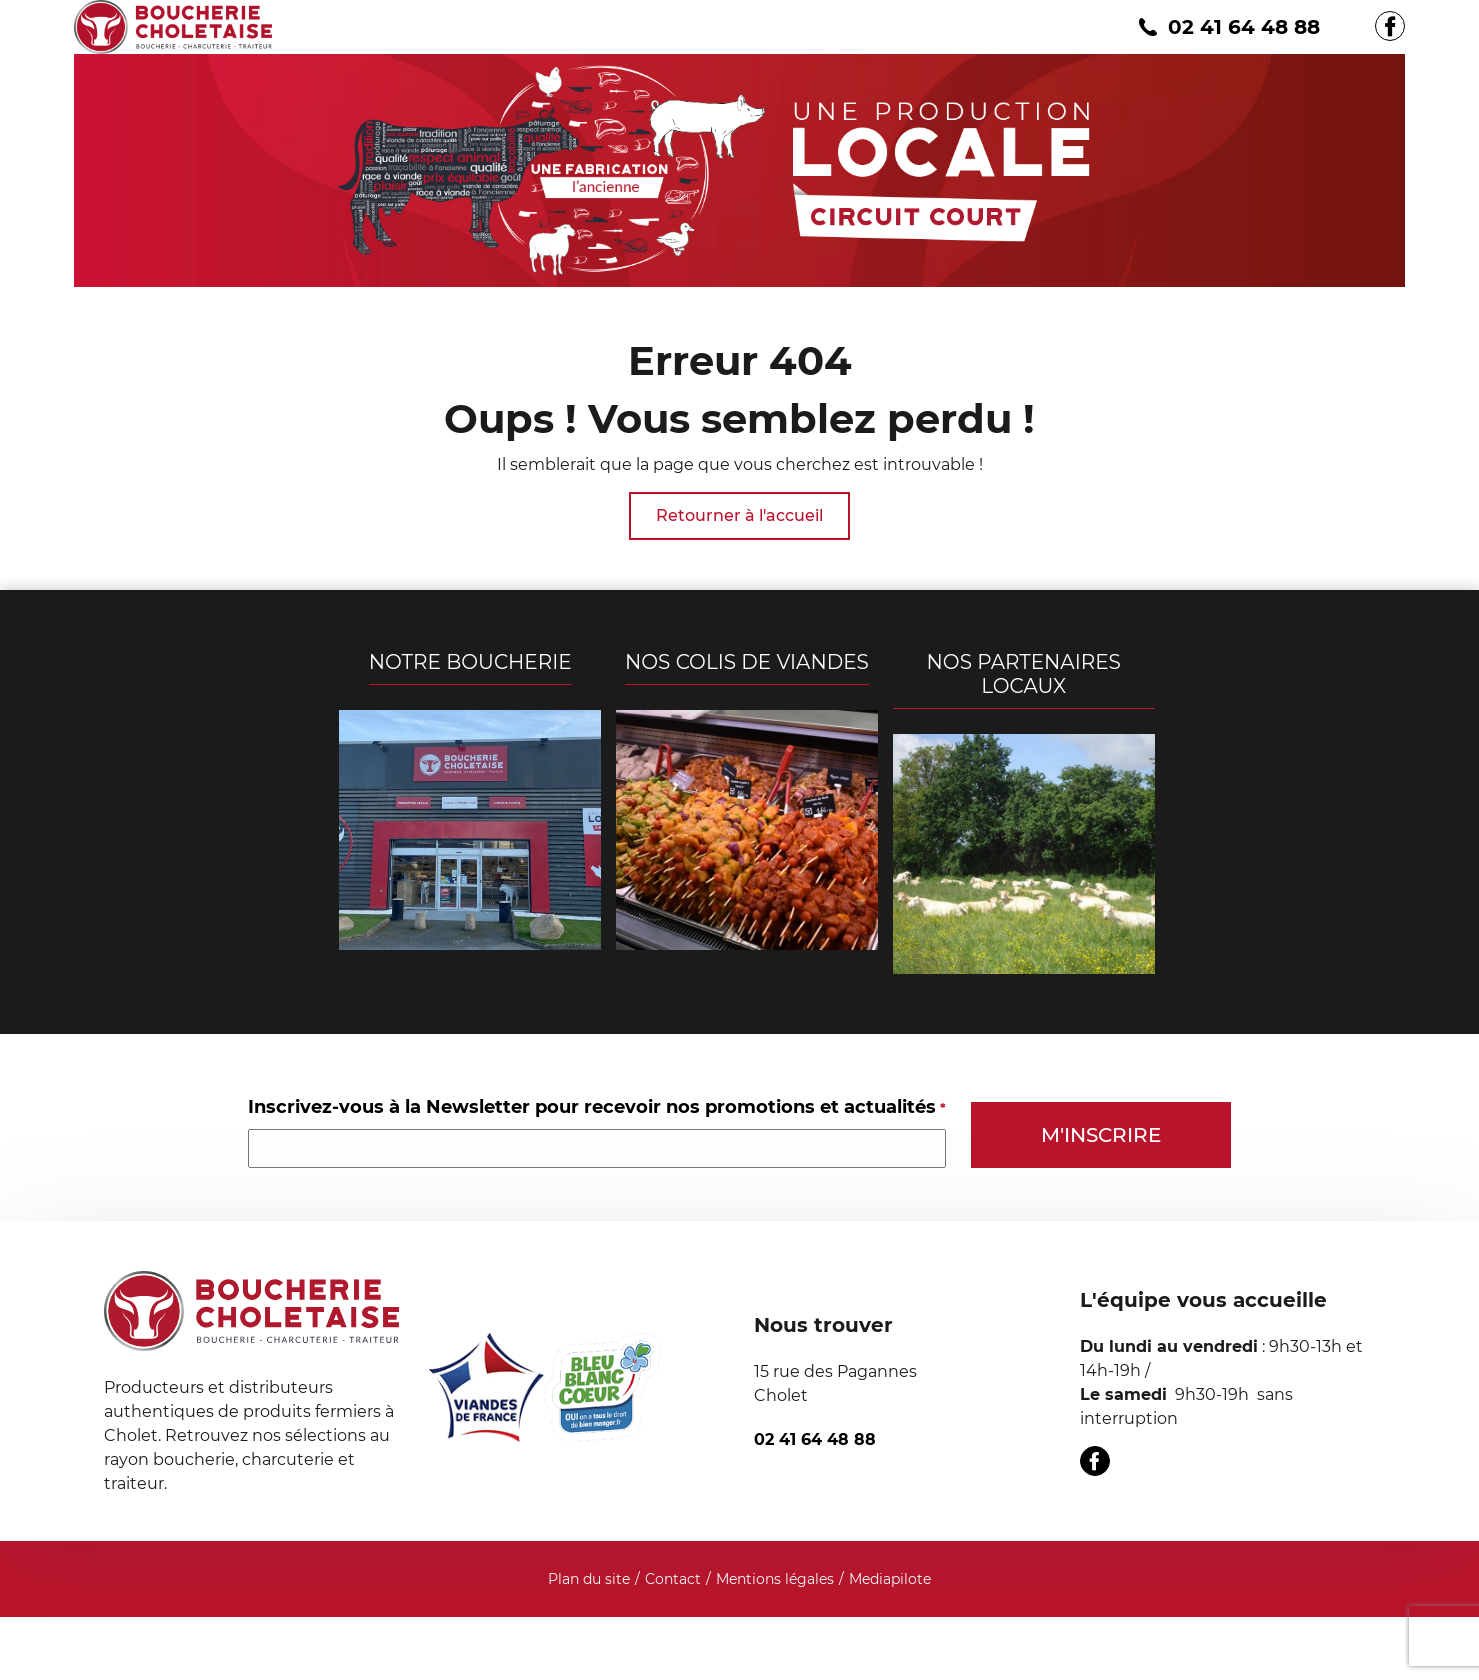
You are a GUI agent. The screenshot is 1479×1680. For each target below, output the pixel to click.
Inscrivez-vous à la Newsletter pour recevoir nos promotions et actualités (596, 1107)
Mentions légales (775, 1579)
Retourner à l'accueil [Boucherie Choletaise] (739, 515)
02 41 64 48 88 (1226, 27)
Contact (673, 1579)
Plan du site (589, 1579)
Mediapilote (890, 1579)
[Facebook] (1390, 26)
